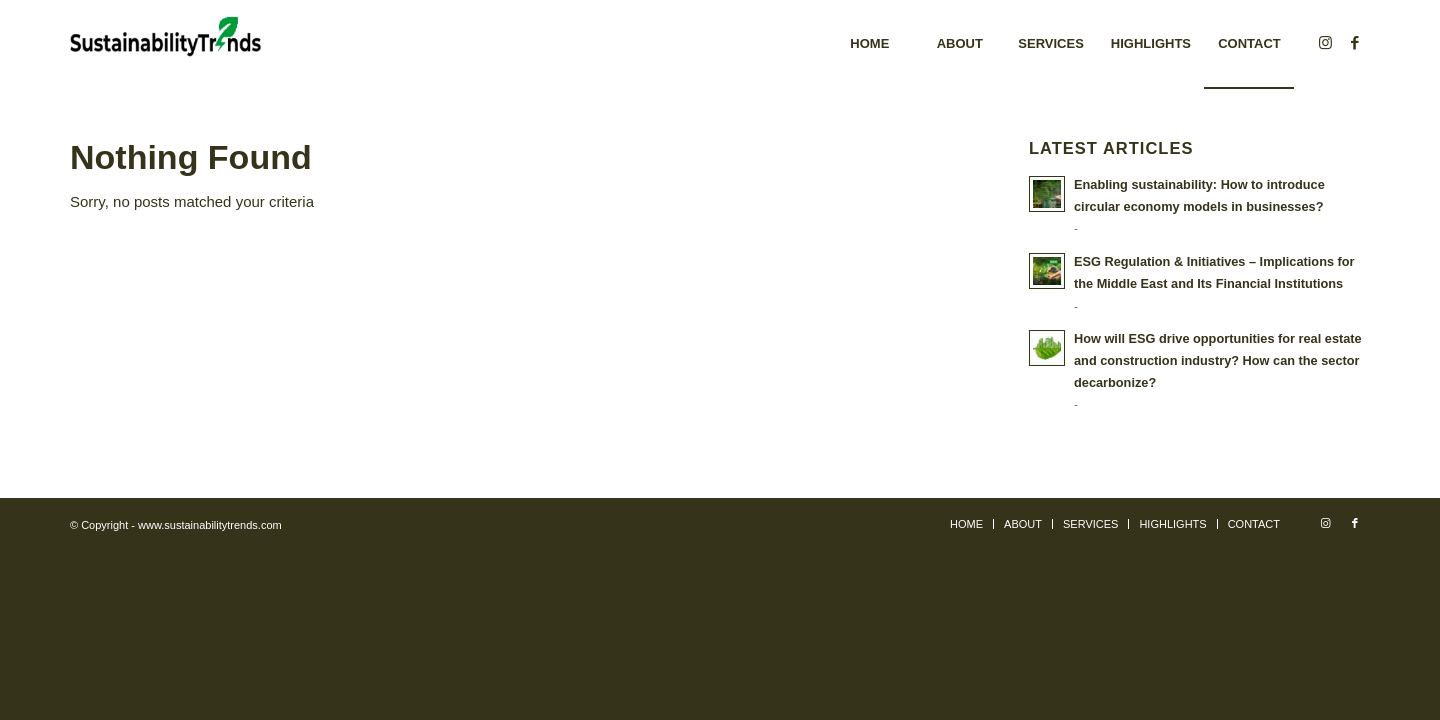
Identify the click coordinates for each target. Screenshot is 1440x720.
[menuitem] (869, 44)
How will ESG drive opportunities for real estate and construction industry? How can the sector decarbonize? (1218, 360)
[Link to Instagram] (1325, 43)
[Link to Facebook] (1355, 43)
